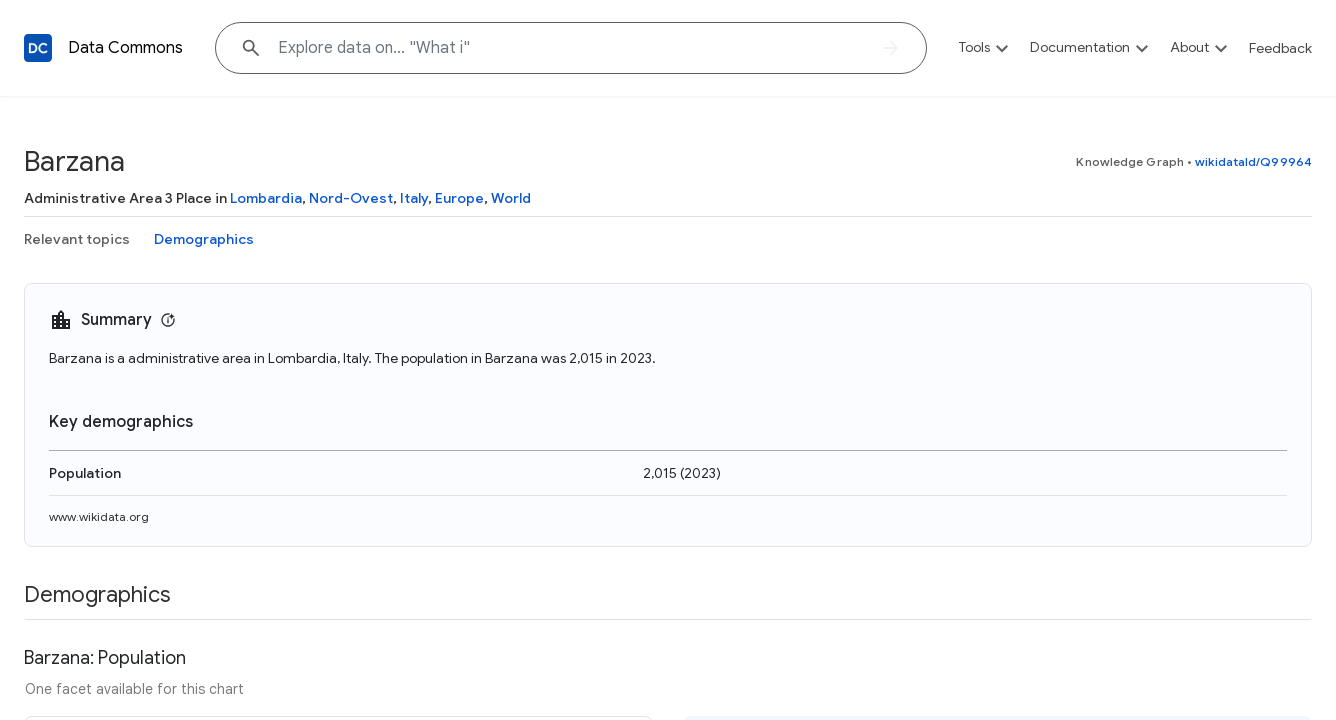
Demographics (204, 239)
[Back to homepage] (38, 48)
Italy (414, 198)
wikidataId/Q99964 (1253, 161)
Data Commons (125, 48)
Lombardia (266, 198)
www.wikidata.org (99, 516)
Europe (459, 198)
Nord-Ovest (351, 198)
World (511, 198)
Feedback (1280, 48)
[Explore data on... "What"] (571, 48)
